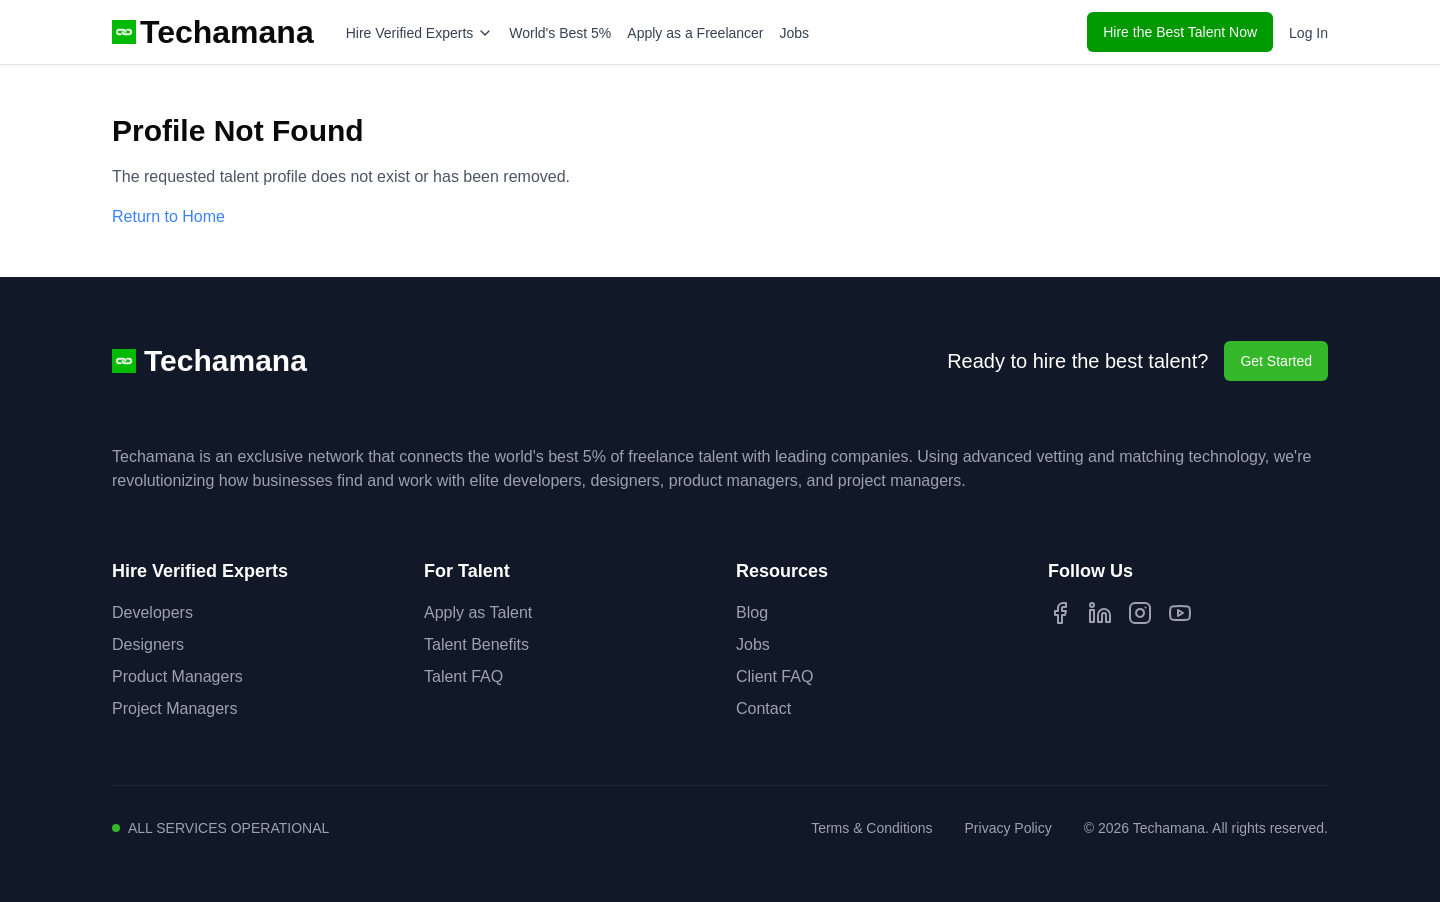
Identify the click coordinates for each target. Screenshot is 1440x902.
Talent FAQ (463, 676)
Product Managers (177, 676)
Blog (752, 612)
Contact (763, 708)
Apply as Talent (478, 612)
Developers (152, 612)
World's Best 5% (560, 33)
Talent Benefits (476, 644)
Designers (148, 644)
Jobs (795, 33)
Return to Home (168, 216)
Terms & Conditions (871, 828)
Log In (1308, 33)
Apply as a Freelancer (695, 33)
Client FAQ (774, 676)
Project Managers (174, 708)
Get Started (1276, 361)
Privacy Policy (1008, 828)
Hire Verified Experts (420, 33)
